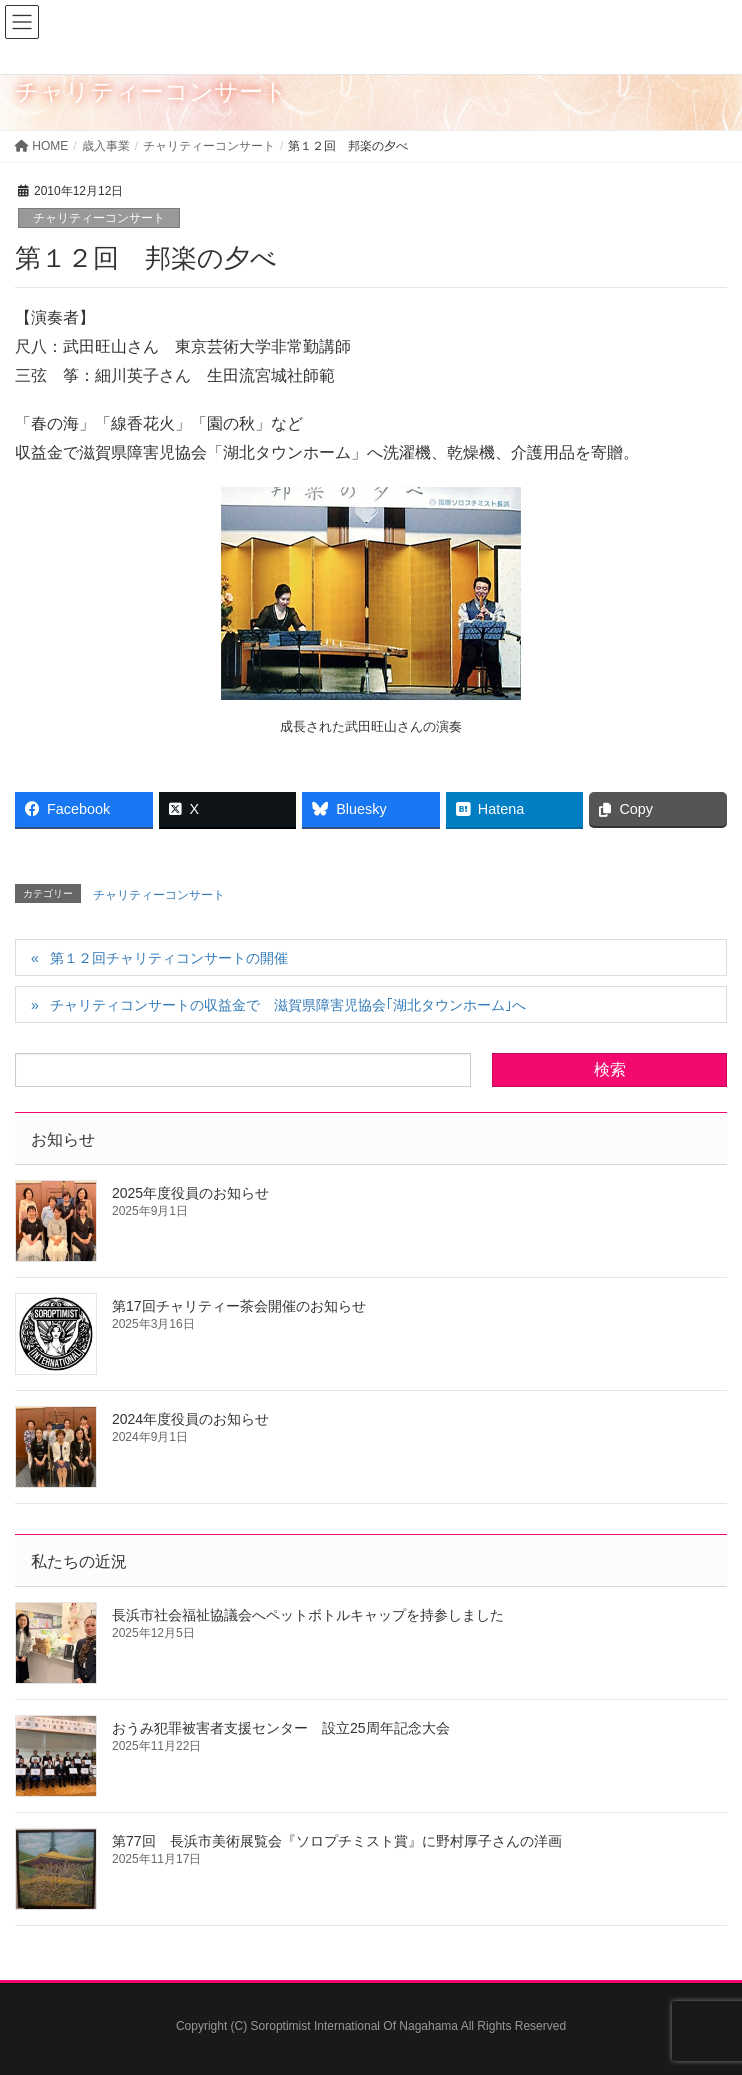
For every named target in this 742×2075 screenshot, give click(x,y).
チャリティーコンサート (99, 218)
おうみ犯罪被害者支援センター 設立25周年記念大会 (281, 1728)
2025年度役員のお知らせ (190, 1193)
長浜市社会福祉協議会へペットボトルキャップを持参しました (308, 1615)
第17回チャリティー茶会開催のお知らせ (239, 1306)
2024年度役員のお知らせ (190, 1419)
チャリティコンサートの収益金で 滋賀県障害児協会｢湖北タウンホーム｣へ (288, 1005)
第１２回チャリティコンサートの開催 (169, 958)
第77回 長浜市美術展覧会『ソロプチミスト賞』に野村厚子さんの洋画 (337, 1841)
